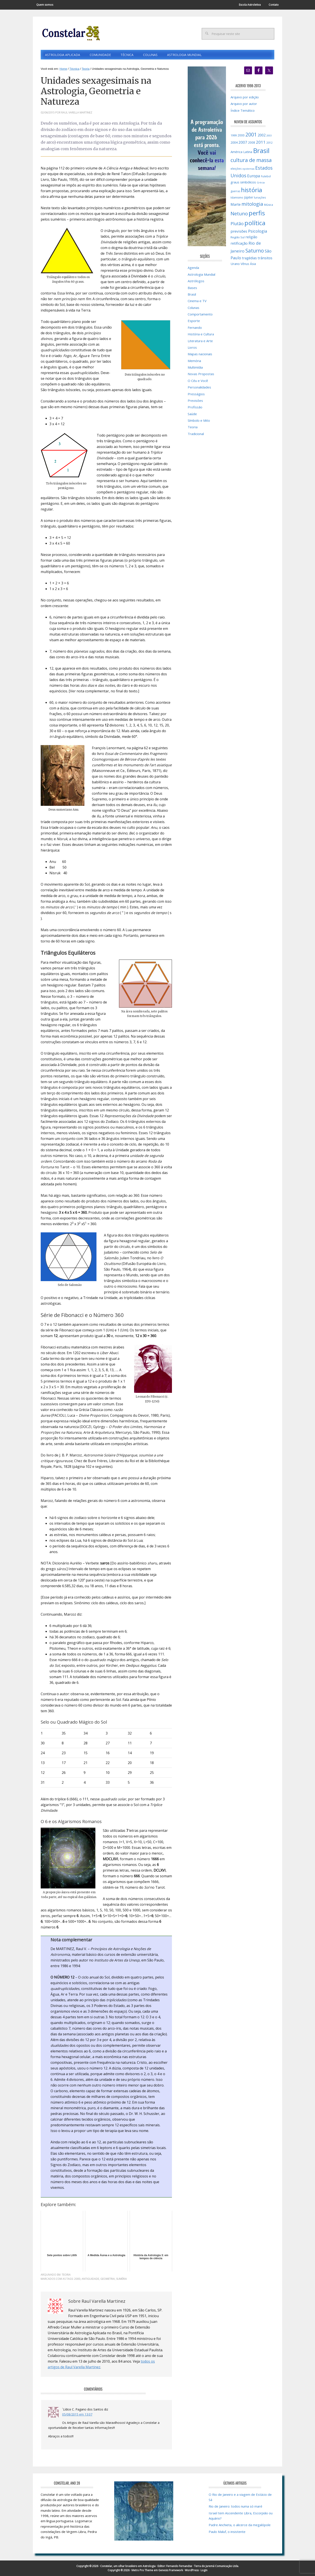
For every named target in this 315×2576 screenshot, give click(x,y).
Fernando (195, 327)
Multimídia (195, 367)
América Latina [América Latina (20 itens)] (241, 152)
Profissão (195, 407)
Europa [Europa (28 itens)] (253, 175)
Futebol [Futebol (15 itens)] (266, 176)
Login (204, 2570)
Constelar (70, 33)
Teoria (66, 2274)
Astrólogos (196, 281)
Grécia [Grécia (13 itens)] (261, 182)
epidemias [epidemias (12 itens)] (248, 168)
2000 (77, 2279)
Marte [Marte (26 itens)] (236, 204)
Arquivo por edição (245, 97)
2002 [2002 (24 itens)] (262, 135)
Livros (192, 347)
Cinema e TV (197, 301)
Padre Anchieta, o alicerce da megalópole (240, 2525)
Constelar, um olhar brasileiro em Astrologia (128, 2566)
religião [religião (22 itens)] (251, 237)
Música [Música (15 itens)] (268, 205)
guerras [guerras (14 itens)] (235, 191)
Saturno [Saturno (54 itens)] (254, 250)
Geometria (107, 2279)
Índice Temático (243, 110)
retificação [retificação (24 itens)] (239, 243)
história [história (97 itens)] (251, 190)
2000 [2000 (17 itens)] (241, 135)
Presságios (196, 394)
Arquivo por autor (244, 103)
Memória (194, 361)
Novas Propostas (201, 374)
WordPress (192, 2570)
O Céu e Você (198, 380)
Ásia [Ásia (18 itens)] (253, 264)
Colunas (193, 307)
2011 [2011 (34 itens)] (261, 142)
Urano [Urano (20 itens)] (235, 263)
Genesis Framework (170, 2570)
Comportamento (200, 314)
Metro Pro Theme (142, 2570)
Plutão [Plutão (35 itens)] (237, 223)
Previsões (195, 400)
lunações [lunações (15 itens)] (260, 197)
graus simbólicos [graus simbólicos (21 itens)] (243, 182)
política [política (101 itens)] (255, 223)
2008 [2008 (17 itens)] (251, 143)
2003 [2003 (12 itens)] (269, 135)
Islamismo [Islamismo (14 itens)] (237, 197)
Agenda (193, 267)
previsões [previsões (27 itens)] (239, 231)
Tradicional (196, 434)
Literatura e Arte (200, 341)
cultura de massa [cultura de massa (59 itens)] (251, 160)
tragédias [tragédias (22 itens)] (249, 258)
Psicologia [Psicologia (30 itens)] (257, 231)
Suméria (121, 2279)
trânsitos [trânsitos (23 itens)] (265, 258)
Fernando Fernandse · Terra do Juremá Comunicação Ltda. (202, 2566)
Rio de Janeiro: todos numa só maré (235, 2506)
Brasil (192, 294)
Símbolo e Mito (199, 420)
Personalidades (199, 387)
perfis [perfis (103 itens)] (257, 213)
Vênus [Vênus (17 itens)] (245, 264)
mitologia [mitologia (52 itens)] (252, 203)
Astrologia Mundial (201, 274)
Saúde (192, 414)
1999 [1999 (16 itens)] (234, 135)
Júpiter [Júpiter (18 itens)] (248, 197)
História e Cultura (201, 334)
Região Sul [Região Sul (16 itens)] (238, 237)
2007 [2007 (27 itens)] (242, 142)
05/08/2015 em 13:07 (77, 2414)
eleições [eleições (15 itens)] (236, 169)
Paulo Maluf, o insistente (227, 2531)
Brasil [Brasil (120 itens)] (261, 150)
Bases (192, 288)
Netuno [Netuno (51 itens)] (239, 213)
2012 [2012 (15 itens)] (269, 143)
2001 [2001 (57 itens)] (251, 134)
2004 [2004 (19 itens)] (234, 142)
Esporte (194, 321)
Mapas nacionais (200, 354)
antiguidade (90, 2279)
